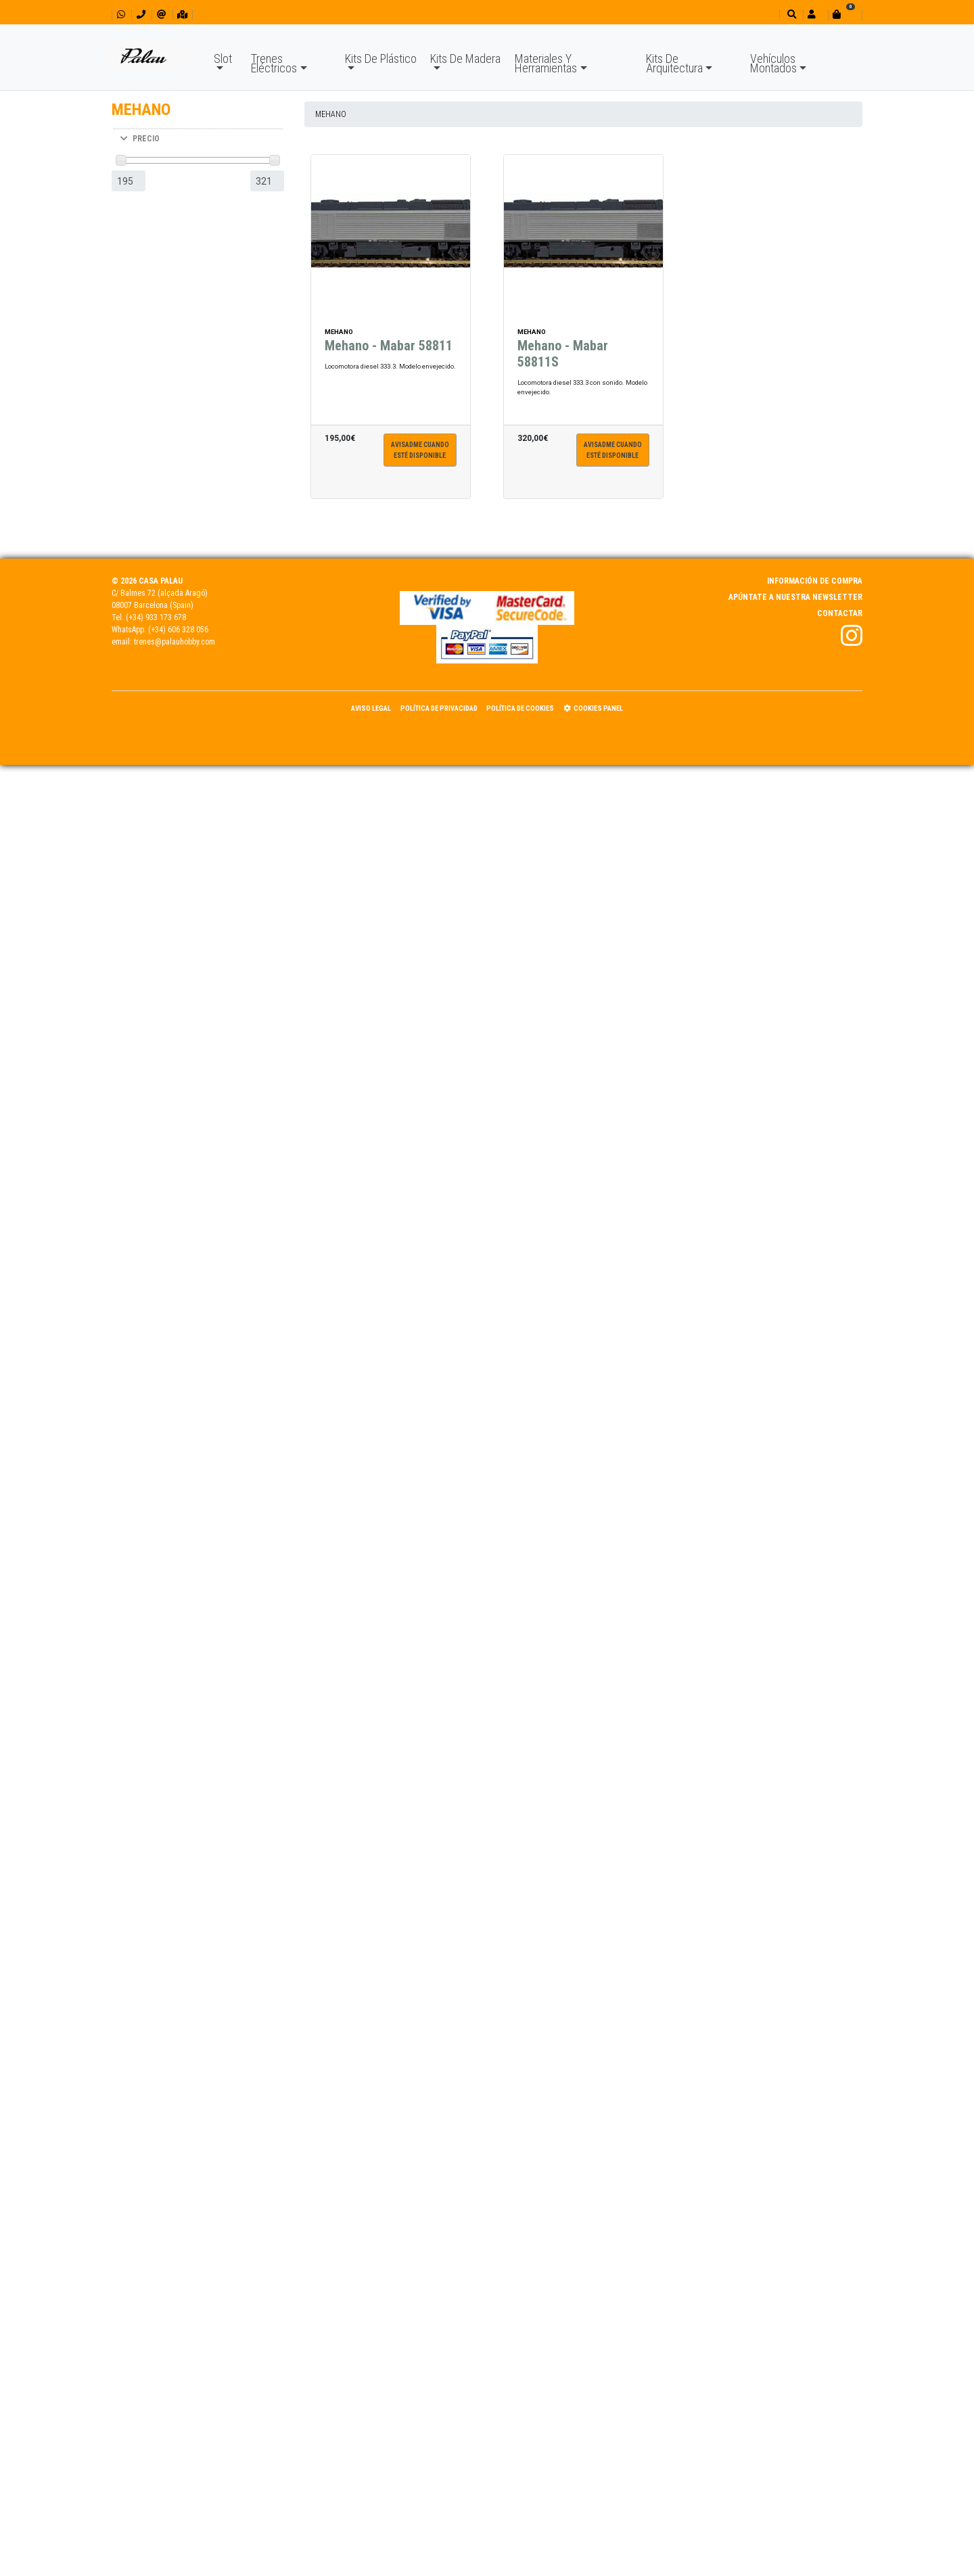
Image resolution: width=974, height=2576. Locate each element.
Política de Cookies (520, 708)
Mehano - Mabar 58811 (389, 352)
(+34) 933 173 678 (156, 617)
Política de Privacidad (439, 708)
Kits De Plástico (381, 58)
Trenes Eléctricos (274, 63)
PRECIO (140, 138)
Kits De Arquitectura (674, 63)
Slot (223, 58)
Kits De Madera (465, 58)
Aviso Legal (371, 708)
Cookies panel (593, 708)
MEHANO (330, 114)
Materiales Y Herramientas (546, 63)
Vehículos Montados (773, 63)
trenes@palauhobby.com (174, 642)
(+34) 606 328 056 (178, 629)
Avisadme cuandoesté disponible (420, 456)
